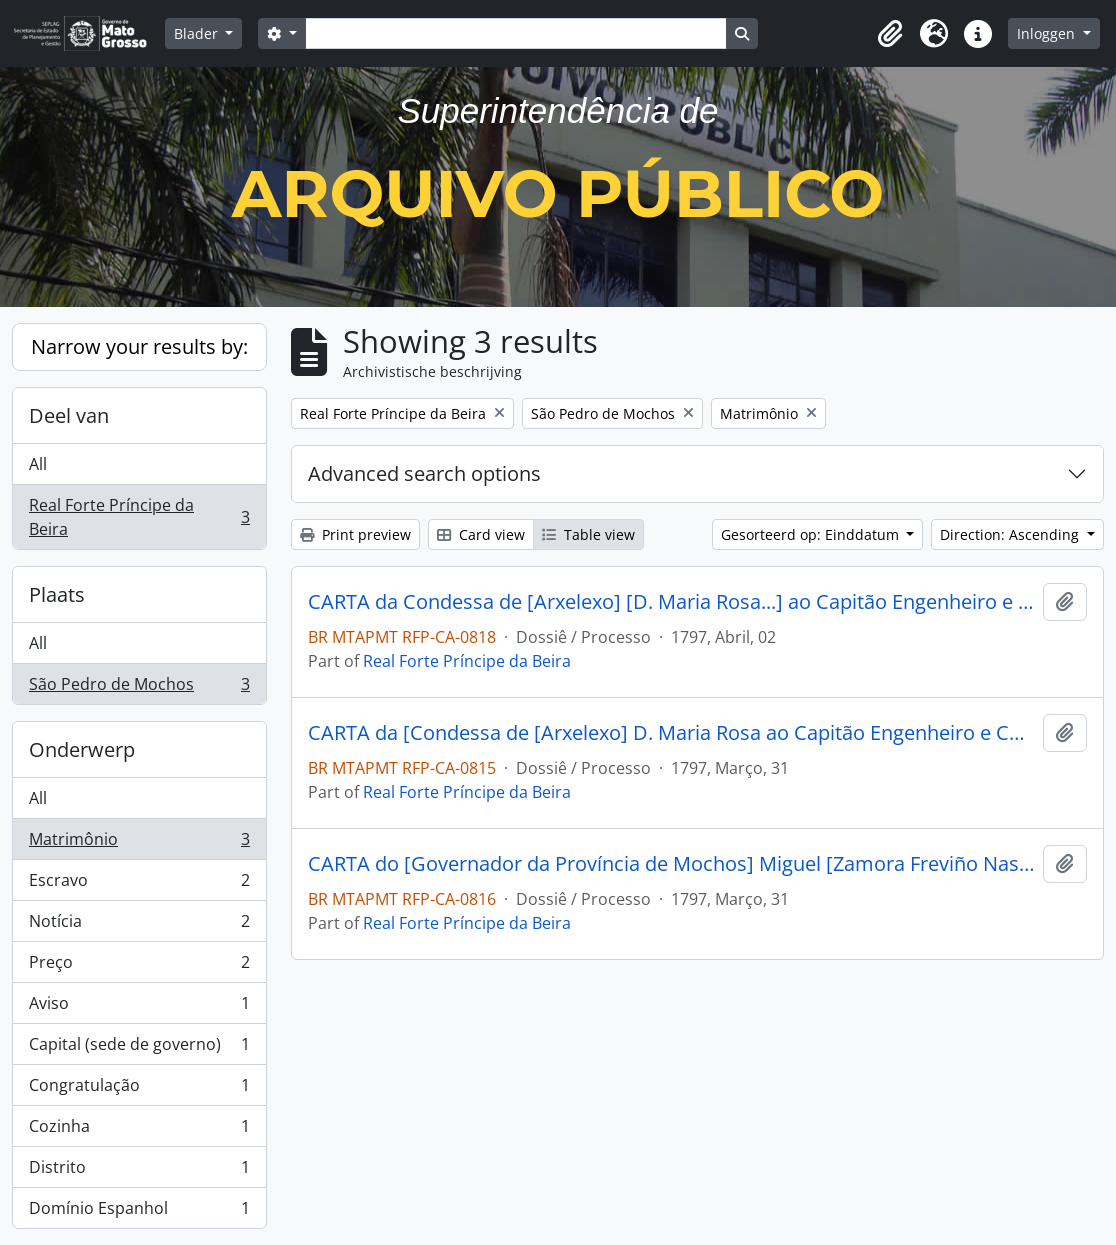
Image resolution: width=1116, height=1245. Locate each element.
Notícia (139, 925)
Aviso (139, 1007)
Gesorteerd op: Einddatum (812, 534)
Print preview (355, 534)
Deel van (69, 415)
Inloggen (1048, 33)
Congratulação (139, 1089)
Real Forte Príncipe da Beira (139, 517)
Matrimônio (139, 843)
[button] (890, 34)
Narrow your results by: (139, 346)
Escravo (139, 884)
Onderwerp (82, 749)
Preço (139, 966)
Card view (481, 534)
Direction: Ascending (1011, 534)
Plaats (57, 594)
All (38, 464)
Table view (588, 534)
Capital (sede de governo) (139, 1048)
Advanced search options (424, 473)
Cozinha (139, 1130)
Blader (198, 33)
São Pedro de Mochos (139, 688)
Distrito (139, 1171)
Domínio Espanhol (139, 1212)
